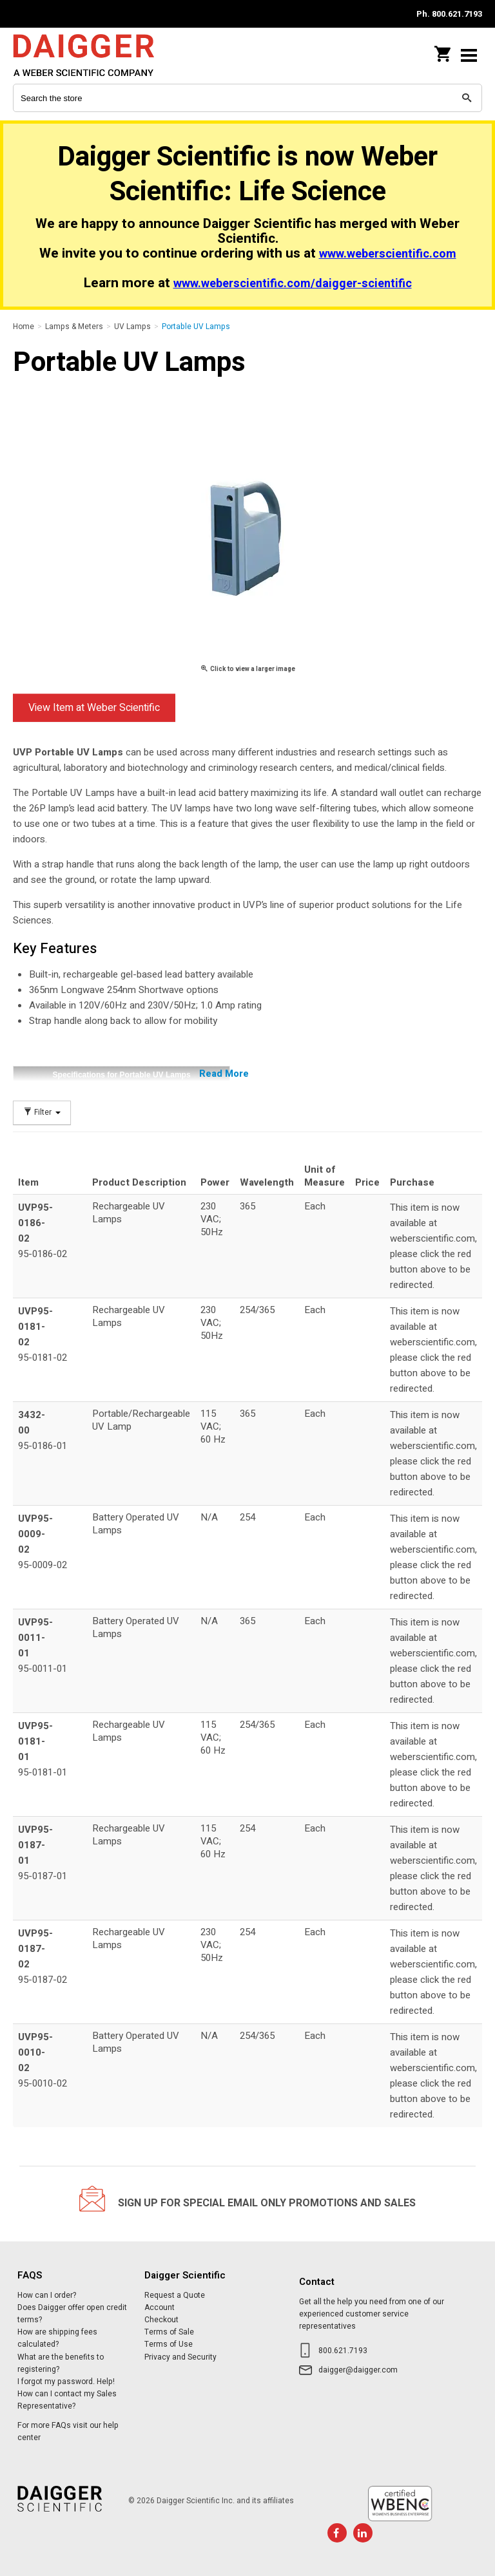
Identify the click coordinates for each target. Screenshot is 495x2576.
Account (159, 2307)
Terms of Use (168, 2344)
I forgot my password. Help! (66, 2381)
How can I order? (46, 2295)
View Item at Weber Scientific (94, 707)
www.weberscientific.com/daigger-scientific (292, 283)
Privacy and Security (180, 2357)
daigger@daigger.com (358, 2370)
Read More (224, 1073)
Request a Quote (174, 2295)
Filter (42, 1112)
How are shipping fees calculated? (57, 2338)
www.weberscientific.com (387, 254)
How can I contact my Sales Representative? (67, 2400)
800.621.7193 (342, 2350)
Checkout (161, 2319)
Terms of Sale (169, 2332)
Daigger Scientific (96, 55)
